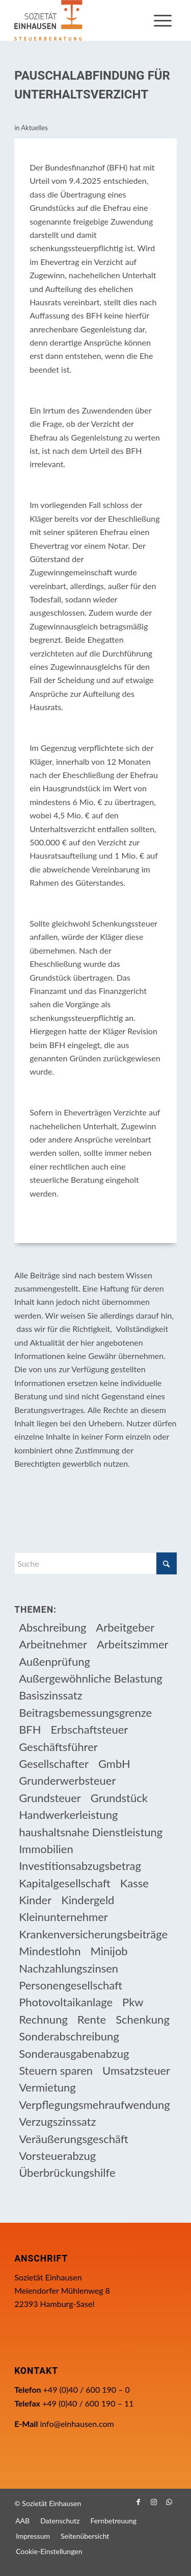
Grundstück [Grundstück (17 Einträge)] (119, 1798)
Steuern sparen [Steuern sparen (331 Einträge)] (56, 2070)
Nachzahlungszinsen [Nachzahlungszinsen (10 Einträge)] (68, 1968)
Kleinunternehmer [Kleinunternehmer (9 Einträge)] (63, 1917)
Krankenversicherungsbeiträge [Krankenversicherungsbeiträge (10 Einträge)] (93, 1934)
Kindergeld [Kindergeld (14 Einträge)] (87, 1900)
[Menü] (163, 20)
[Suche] (95, 1563)
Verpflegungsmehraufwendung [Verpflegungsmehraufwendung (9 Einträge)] (94, 2104)
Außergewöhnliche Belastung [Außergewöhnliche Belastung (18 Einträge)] (90, 1678)
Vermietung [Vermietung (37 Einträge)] (47, 2087)
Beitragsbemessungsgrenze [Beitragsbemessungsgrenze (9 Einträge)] (85, 1712)
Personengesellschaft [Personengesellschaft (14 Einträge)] (70, 1985)
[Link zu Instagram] (153, 2502)
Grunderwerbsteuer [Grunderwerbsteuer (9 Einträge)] (67, 1780)
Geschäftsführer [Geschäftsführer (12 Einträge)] (58, 1747)
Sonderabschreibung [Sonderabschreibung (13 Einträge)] (69, 2036)
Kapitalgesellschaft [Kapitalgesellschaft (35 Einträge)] (65, 1883)
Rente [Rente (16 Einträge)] (91, 2019)
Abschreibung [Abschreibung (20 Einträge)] (52, 1627)
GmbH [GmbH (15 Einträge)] (114, 1763)
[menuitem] (163, 20)
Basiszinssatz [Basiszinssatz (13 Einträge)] (51, 1695)
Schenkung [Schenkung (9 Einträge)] (143, 2019)
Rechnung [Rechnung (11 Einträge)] (43, 2019)
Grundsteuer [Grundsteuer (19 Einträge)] (50, 1798)
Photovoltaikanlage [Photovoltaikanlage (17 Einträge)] (66, 2002)
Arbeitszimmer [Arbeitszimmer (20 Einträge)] (133, 1644)
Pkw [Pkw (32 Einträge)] (133, 2002)
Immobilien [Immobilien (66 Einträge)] (46, 1849)
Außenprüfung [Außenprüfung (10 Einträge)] (54, 1661)
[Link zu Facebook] (138, 2502)
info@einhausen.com (77, 2423)
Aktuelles (34, 128)
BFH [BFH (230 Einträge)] (30, 1729)
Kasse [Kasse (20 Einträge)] (134, 1883)
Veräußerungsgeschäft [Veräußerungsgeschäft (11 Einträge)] (73, 2139)
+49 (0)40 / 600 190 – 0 (86, 2389)
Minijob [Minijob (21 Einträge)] (109, 1951)
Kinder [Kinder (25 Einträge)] (35, 1900)
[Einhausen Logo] (79, 20)
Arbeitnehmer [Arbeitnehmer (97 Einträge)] (53, 1644)
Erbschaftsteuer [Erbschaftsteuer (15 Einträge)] (89, 1729)
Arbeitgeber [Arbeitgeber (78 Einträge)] (125, 1627)
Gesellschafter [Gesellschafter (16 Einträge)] (54, 1763)
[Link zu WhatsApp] (169, 2502)
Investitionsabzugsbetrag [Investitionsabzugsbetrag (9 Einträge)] (80, 1866)
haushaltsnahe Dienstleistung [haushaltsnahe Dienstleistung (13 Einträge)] (90, 1832)
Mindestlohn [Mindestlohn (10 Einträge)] (49, 1951)
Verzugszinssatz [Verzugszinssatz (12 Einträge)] (57, 2121)
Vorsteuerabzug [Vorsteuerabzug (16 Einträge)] (57, 2155)
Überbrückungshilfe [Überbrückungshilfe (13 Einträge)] (67, 2172)
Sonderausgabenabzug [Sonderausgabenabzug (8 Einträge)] (74, 2053)
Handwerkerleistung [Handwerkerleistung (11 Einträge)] (68, 1814)
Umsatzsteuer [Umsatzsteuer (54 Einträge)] (136, 2070)
